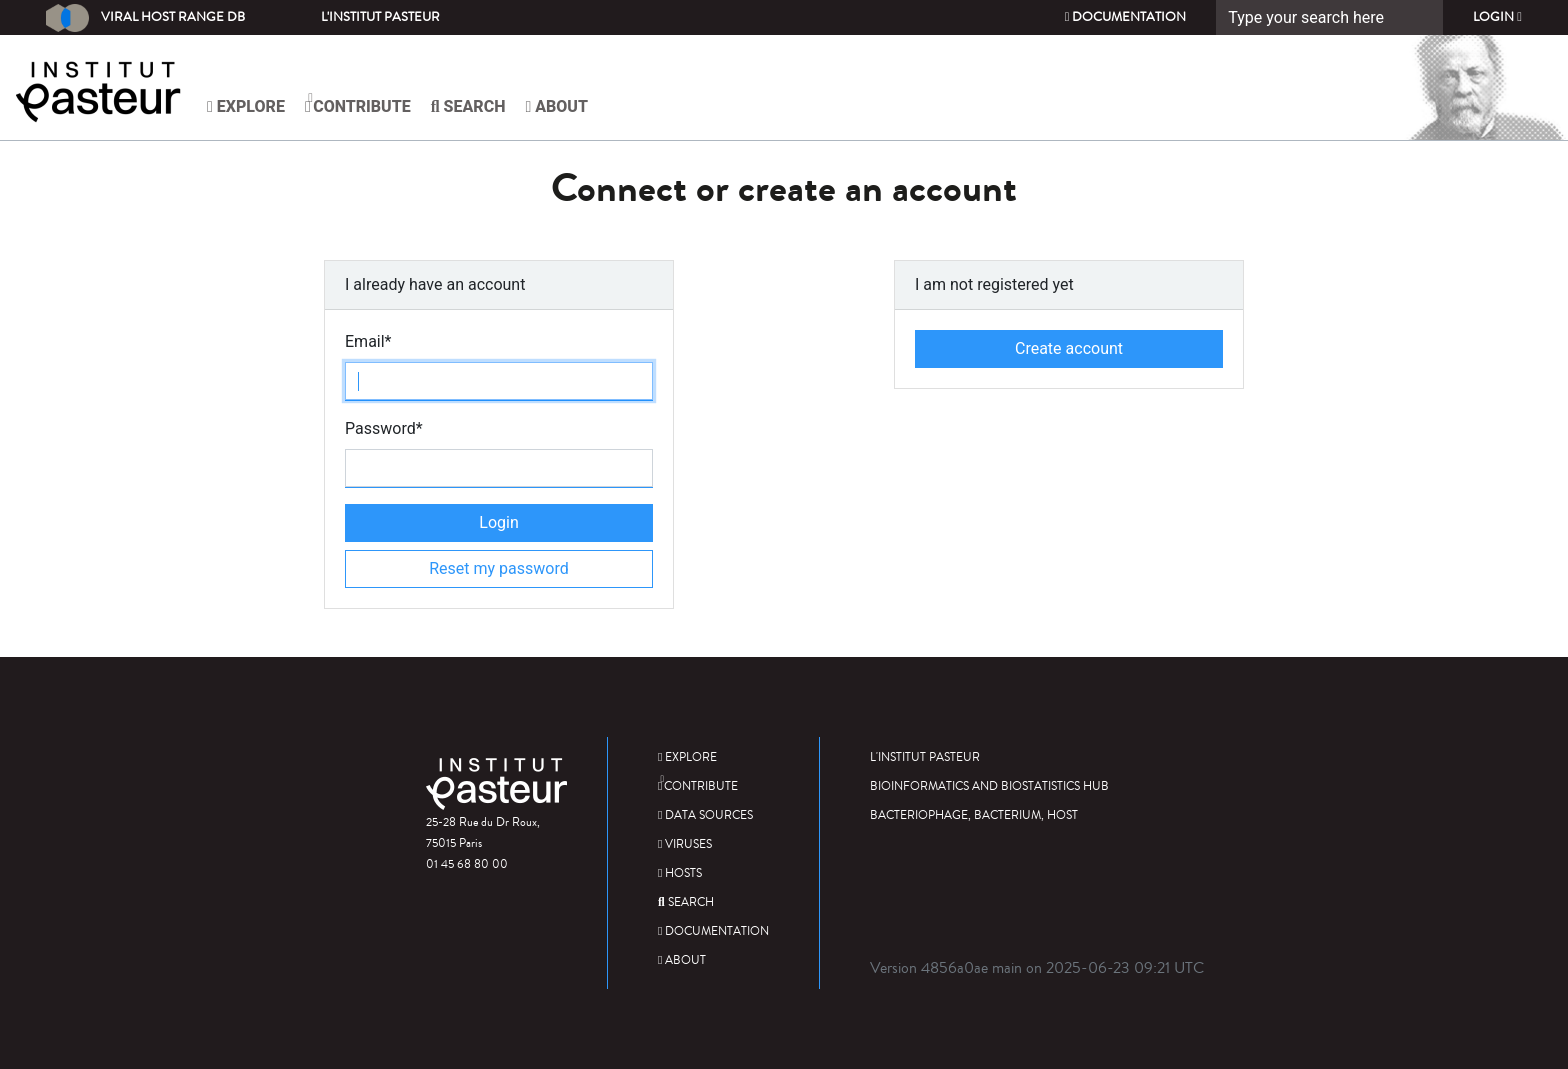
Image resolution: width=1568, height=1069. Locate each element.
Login (1497, 17)
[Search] (1329, 17)
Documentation (1126, 17)
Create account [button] (1069, 348)
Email (368, 341)
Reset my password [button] (499, 568)
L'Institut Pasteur (380, 17)
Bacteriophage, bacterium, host (974, 815)
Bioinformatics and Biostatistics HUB (989, 786)
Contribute (358, 104)
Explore (246, 106)
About (556, 106)
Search (468, 106)
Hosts (680, 873)
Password (384, 428)
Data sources (705, 815)
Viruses (685, 844)
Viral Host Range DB (145, 18)
